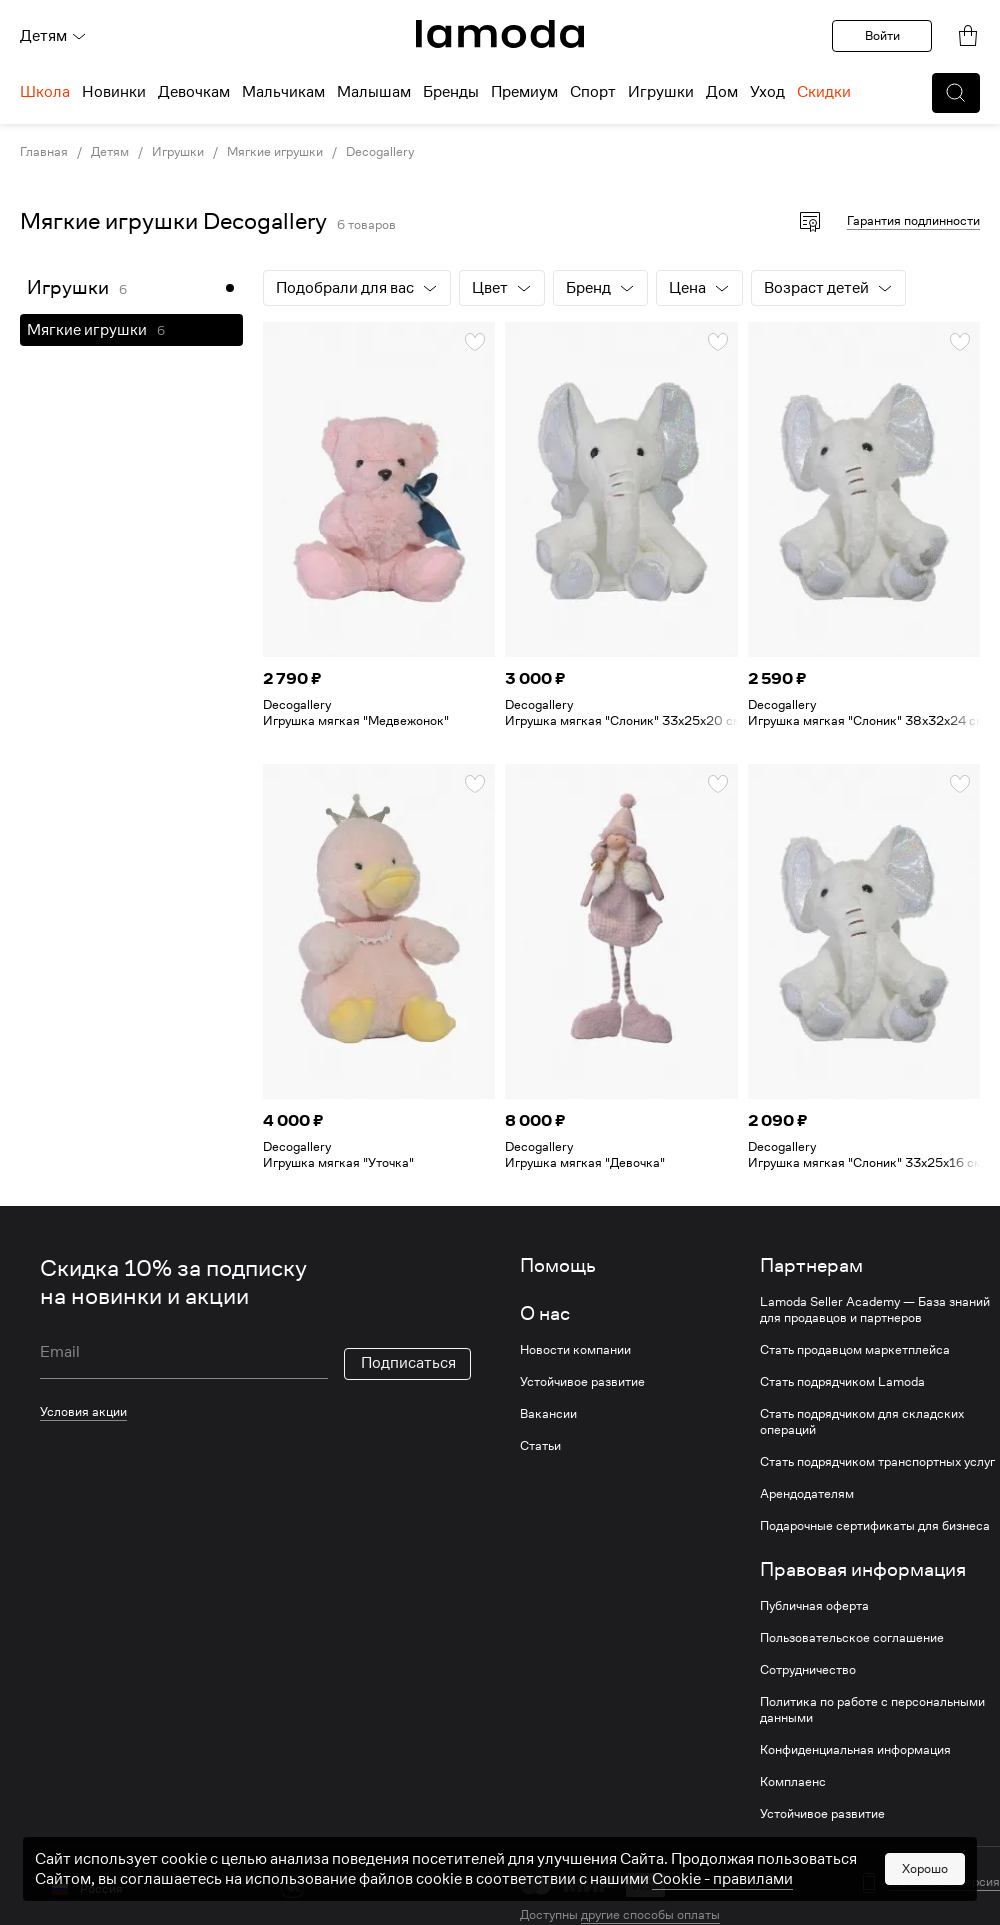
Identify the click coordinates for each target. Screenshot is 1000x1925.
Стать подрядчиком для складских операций (862, 1422)
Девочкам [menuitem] (194, 92)
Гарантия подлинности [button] (913, 220)
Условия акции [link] (83, 1411)
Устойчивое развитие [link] (582, 1382)
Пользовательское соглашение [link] (852, 1638)
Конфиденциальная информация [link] (855, 1750)
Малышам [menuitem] (374, 92)
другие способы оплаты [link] (650, 1914)
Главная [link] (44, 152)
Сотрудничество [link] (808, 1670)
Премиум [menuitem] (524, 92)
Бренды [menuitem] (451, 92)
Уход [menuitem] (767, 92)
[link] (500, 34)
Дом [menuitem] (722, 92)
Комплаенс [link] (793, 1782)
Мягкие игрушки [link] (275, 152)
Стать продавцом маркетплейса (855, 1350)
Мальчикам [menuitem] (283, 92)
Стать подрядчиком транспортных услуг (877, 1462)
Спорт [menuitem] (593, 92)
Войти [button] (882, 35)
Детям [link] (110, 152)
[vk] (292, 1886)
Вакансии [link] (548, 1414)
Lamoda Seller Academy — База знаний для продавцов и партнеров (875, 1310)
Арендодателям (807, 1494)
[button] (956, 93)
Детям (53, 36)
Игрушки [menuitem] (661, 92)
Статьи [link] (540, 1446)
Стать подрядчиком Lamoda (842, 1382)
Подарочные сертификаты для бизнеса (875, 1526)
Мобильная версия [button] (944, 1882)
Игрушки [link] (178, 152)
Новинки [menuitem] (114, 92)
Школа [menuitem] (45, 92)
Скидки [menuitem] (824, 92)
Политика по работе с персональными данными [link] (872, 1710)
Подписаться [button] (408, 1363)
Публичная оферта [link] (814, 1606)
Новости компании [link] (575, 1350)
